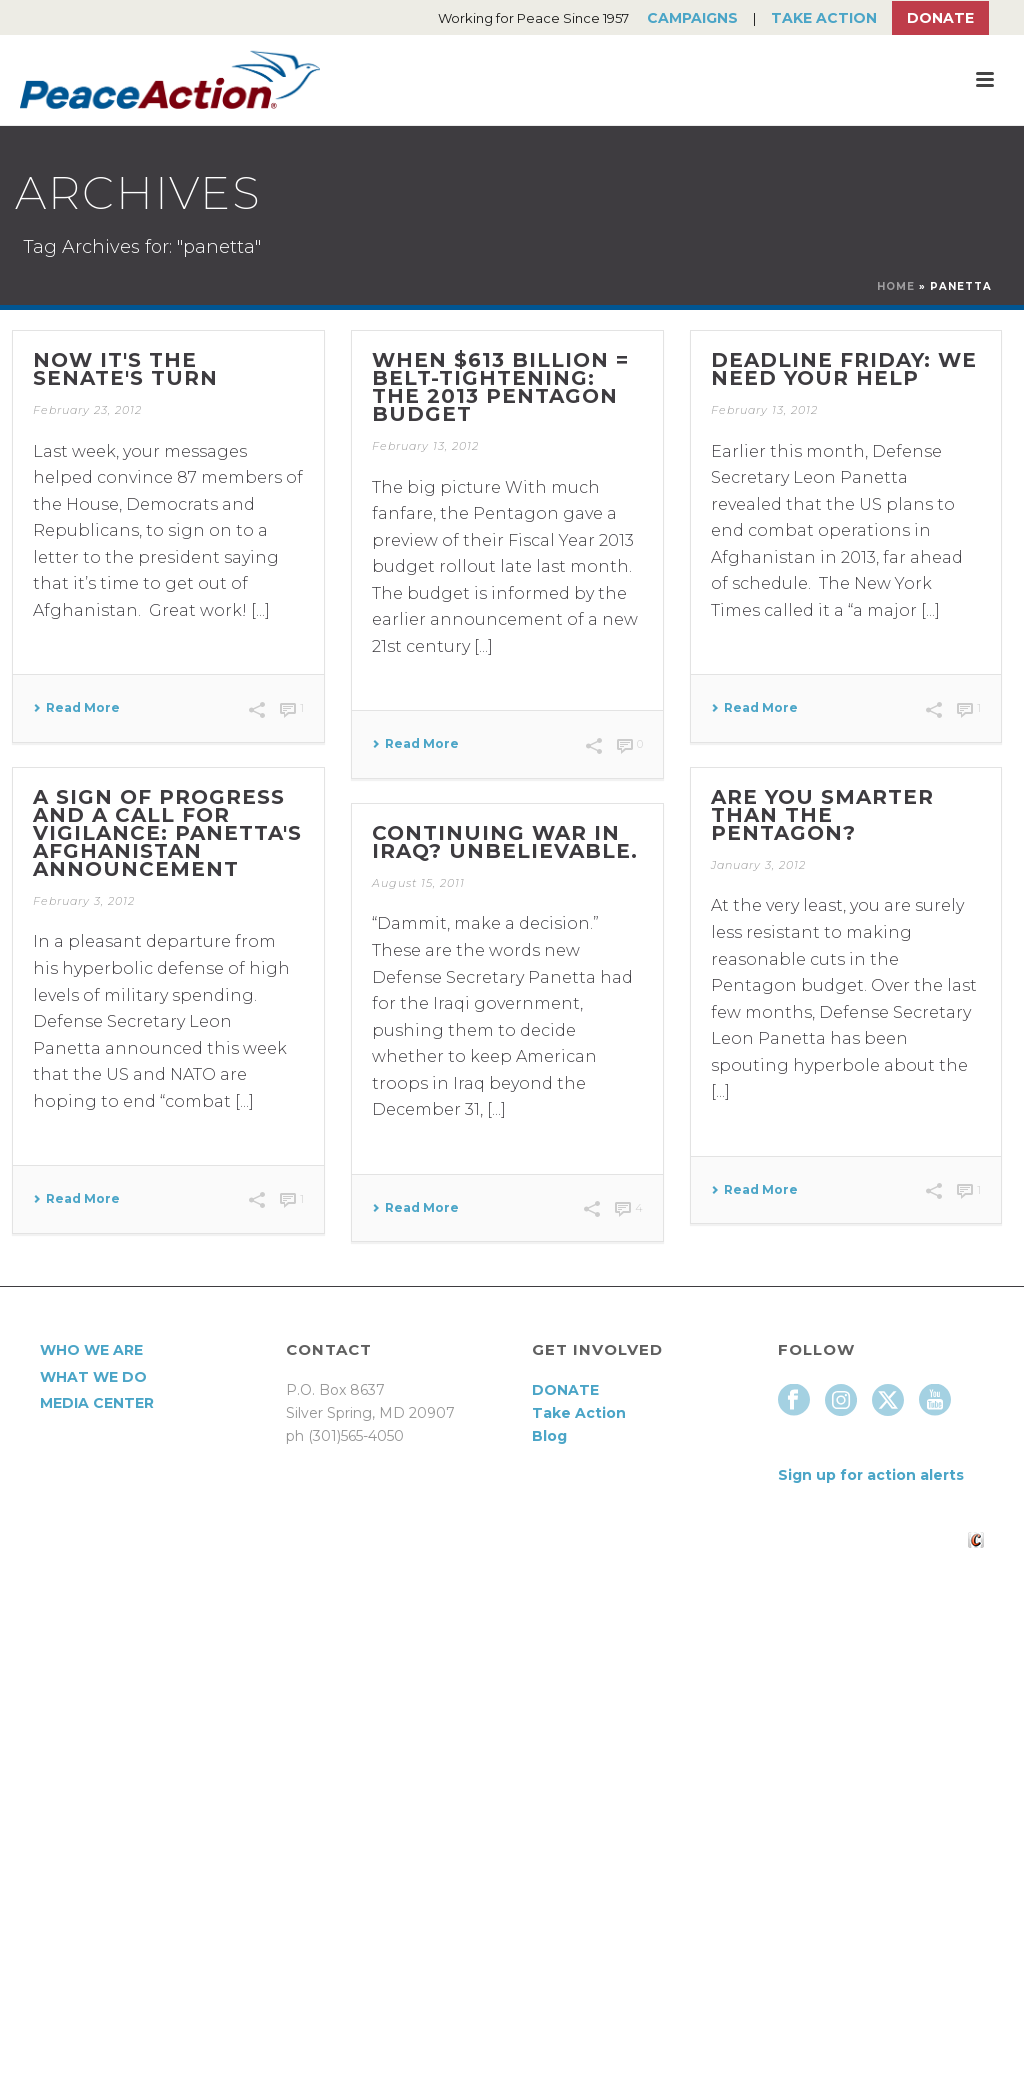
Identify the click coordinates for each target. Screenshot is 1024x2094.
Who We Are (91, 1350)
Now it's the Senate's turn (125, 369)
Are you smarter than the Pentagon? (822, 815)
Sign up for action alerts (871, 1475)
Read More (76, 708)
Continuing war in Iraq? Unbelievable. (505, 842)
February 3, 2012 (84, 901)
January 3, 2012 (758, 865)
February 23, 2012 (87, 410)
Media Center (97, 1403)
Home (896, 286)
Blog (549, 1436)
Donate (940, 18)
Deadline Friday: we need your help (844, 369)
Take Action (824, 18)
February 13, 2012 (425, 446)
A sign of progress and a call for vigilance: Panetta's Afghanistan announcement (167, 833)
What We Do (93, 1377)
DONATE (565, 1390)
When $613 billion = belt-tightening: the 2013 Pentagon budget (500, 387)
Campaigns (692, 18)
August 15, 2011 (418, 883)
